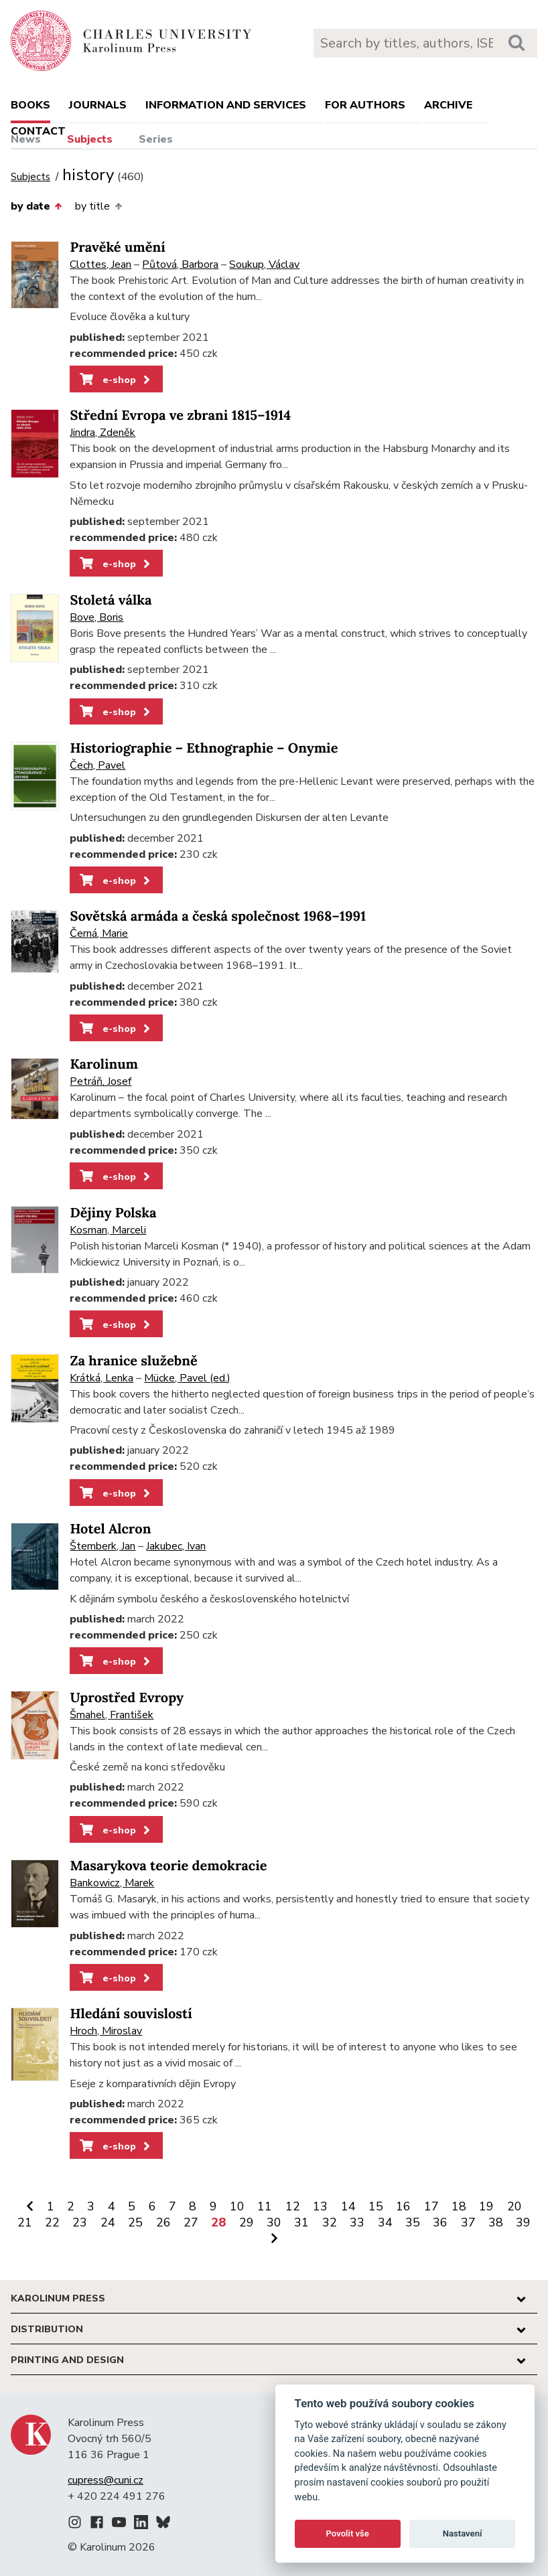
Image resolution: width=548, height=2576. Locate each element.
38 (495, 2222)
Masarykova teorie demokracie (168, 1866)
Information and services (225, 105)
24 (107, 2222)
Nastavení (462, 2533)
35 (412, 2222)
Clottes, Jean (100, 264)
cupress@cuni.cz (105, 2480)
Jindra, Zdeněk (102, 432)
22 (52, 2222)
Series (156, 139)
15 (375, 2206)
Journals (98, 105)
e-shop (116, 379)
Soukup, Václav (264, 264)
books (30, 105)
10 (237, 2206)
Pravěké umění (117, 247)
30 (274, 2222)
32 (329, 2222)
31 (301, 2222)
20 (514, 2206)
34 (385, 2222)
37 (468, 2222)
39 (523, 2222)
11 (264, 2206)
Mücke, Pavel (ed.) (187, 1378)
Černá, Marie (99, 933)
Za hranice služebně (133, 1361)
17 (431, 2206)
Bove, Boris (96, 617)
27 (191, 2222)
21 (24, 2222)
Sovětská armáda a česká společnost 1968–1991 (218, 916)
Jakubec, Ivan (176, 1546)
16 (403, 2206)
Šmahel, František (111, 1715)
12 (292, 2206)
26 (163, 2222)
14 (348, 2206)
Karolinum (104, 1064)
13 (320, 2206)
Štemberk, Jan (102, 1546)
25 (135, 2222)
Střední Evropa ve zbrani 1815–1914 (180, 415)
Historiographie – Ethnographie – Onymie (204, 748)
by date (36, 206)
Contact (38, 131)
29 (246, 2222)
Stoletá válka (110, 600)
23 (79, 2222)
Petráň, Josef (100, 1081)
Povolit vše (347, 2533)
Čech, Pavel (97, 765)
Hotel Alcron (110, 1529)
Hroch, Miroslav (106, 2031)
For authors (365, 105)
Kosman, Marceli (108, 1230)
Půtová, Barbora (180, 264)
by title (98, 206)
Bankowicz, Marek (112, 1883)
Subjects (90, 139)
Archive (448, 105)
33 (357, 2222)
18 (459, 2206)
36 (440, 2222)
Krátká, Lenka (101, 1378)
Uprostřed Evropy (127, 1697)
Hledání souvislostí (131, 2013)
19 (486, 2206)
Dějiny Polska (113, 1213)
